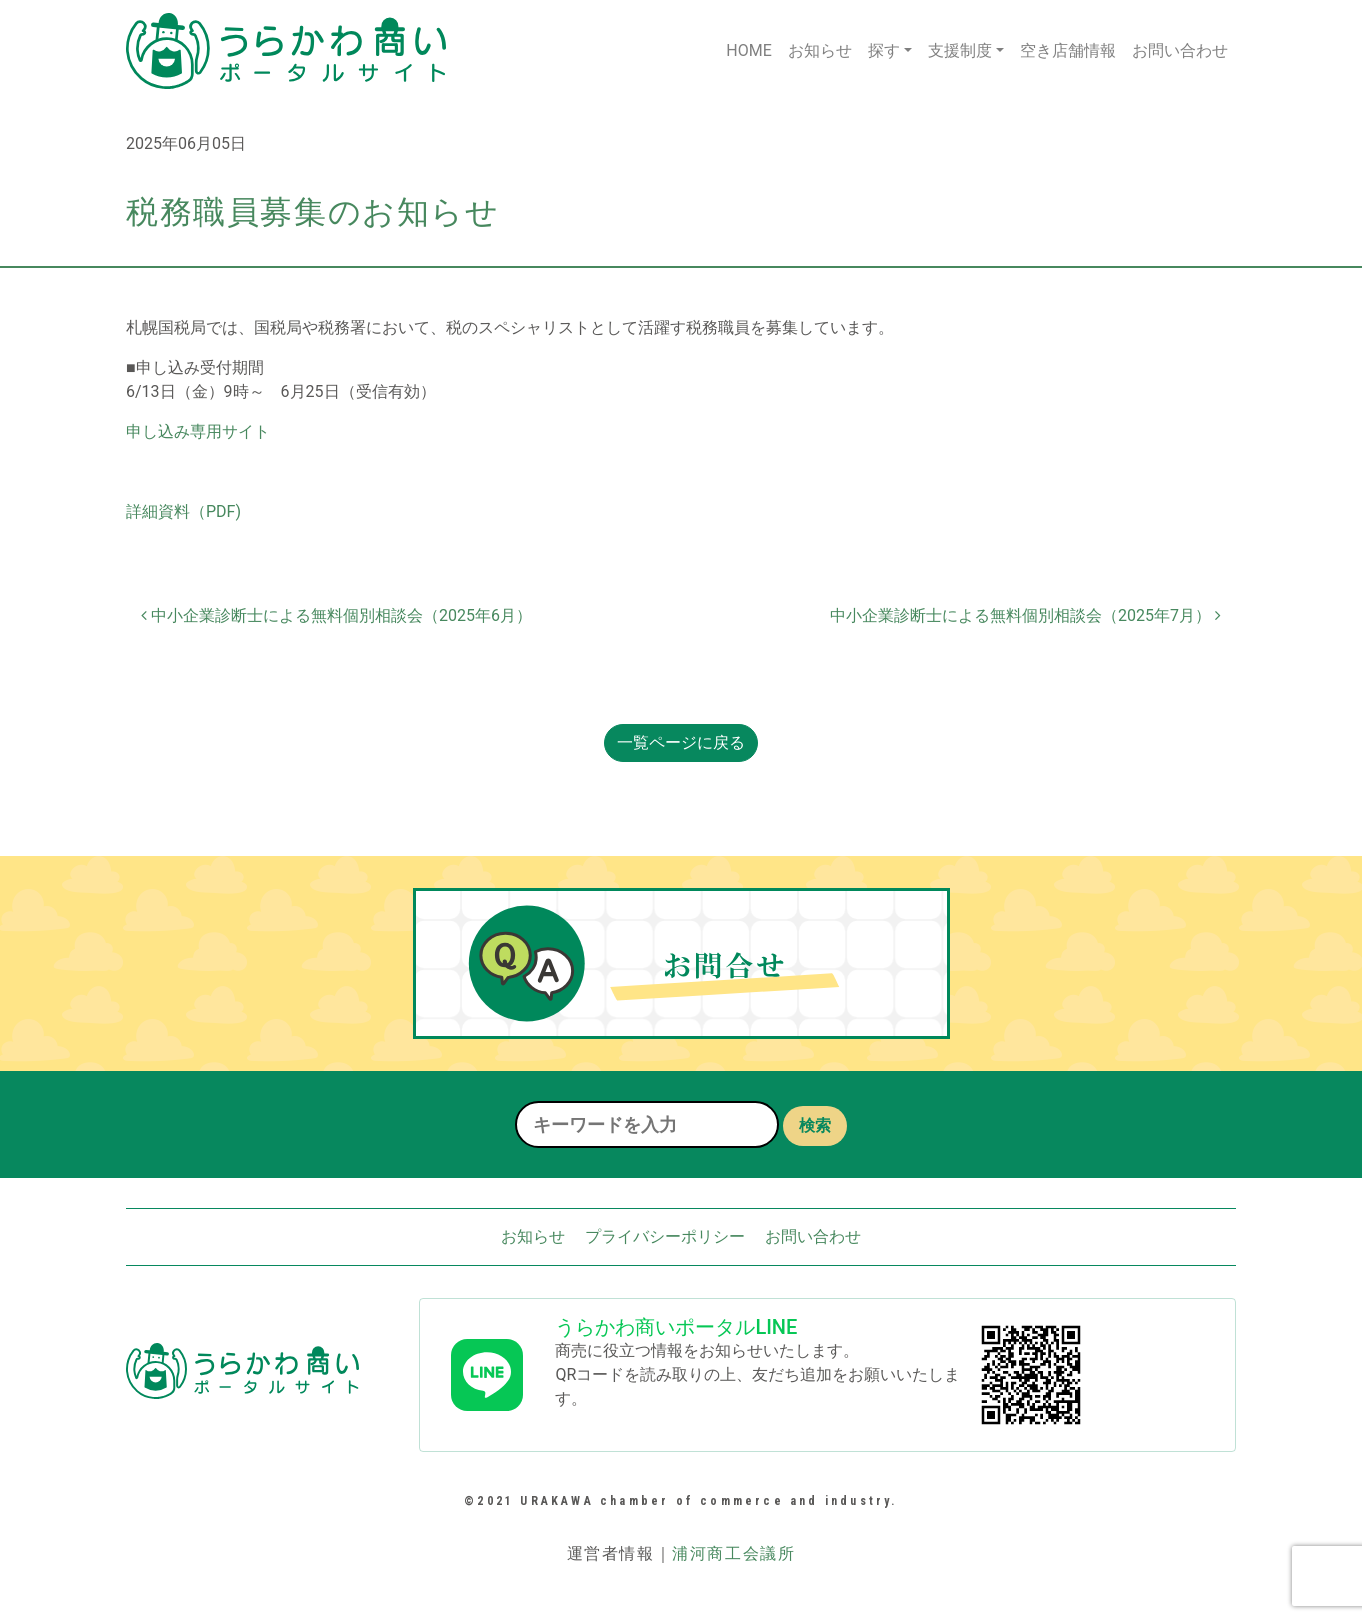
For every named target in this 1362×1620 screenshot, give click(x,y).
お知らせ (820, 50)
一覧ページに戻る (681, 742)
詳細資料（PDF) (183, 511)
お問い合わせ (1180, 50)
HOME (748, 50)
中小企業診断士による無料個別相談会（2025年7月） (1025, 615)
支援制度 (960, 50)
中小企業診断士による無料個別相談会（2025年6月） (336, 615)
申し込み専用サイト (198, 431)
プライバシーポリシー (665, 1236)
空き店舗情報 (1068, 50)
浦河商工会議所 (733, 1553)
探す (884, 50)
